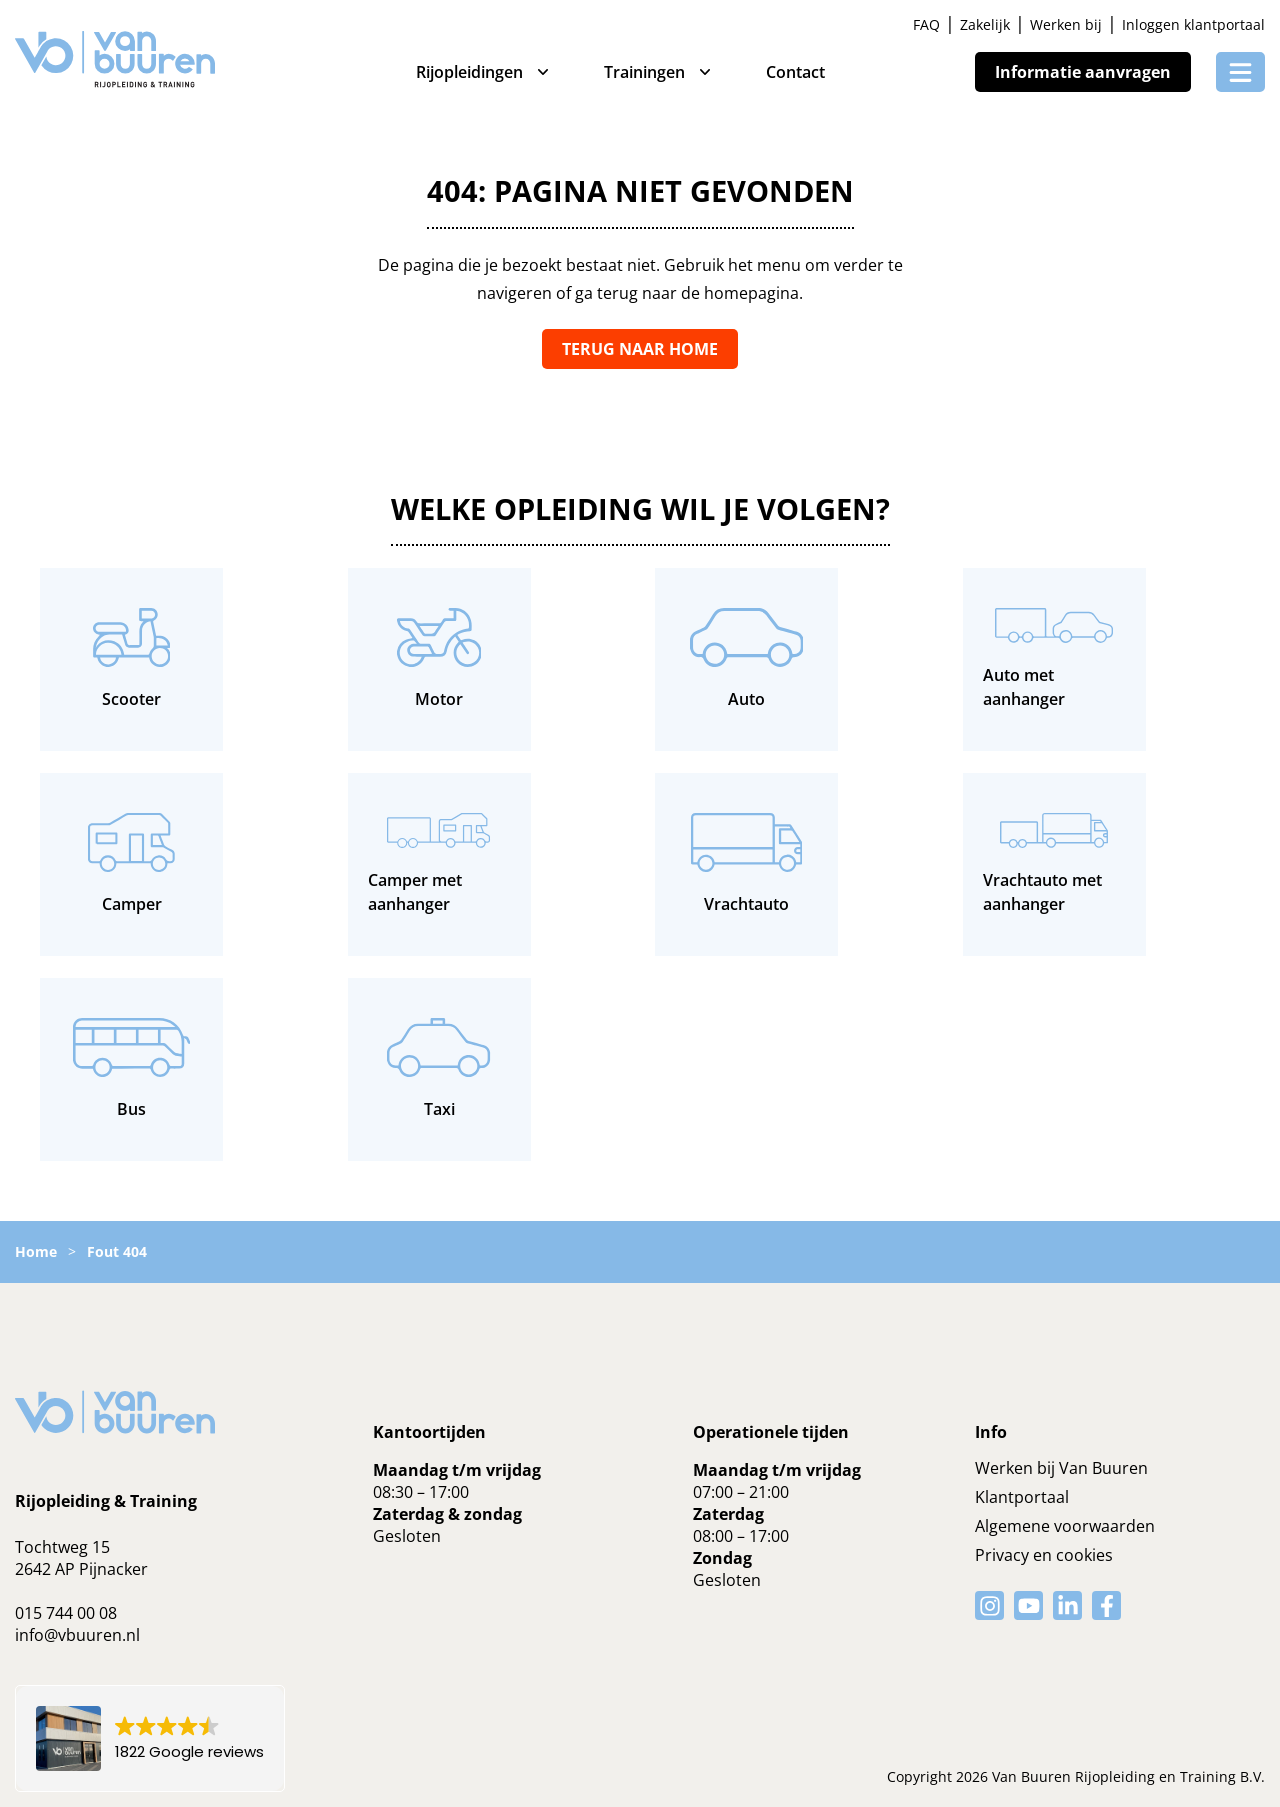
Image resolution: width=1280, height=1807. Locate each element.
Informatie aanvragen (1083, 72)
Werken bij (1066, 24)
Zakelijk (985, 24)
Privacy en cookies (1044, 1555)
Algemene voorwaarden (1065, 1526)
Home (36, 1251)
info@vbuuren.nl (77, 1635)
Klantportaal (1022, 1497)
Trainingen (644, 72)
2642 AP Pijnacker (81, 1569)
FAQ (926, 24)
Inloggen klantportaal (1193, 24)
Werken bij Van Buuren (1061, 1468)
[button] (150, 1738)
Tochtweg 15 (62, 1547)
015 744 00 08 (66, 1613)
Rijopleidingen (469, 72)
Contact (795, 72)
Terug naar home (640, 349)
